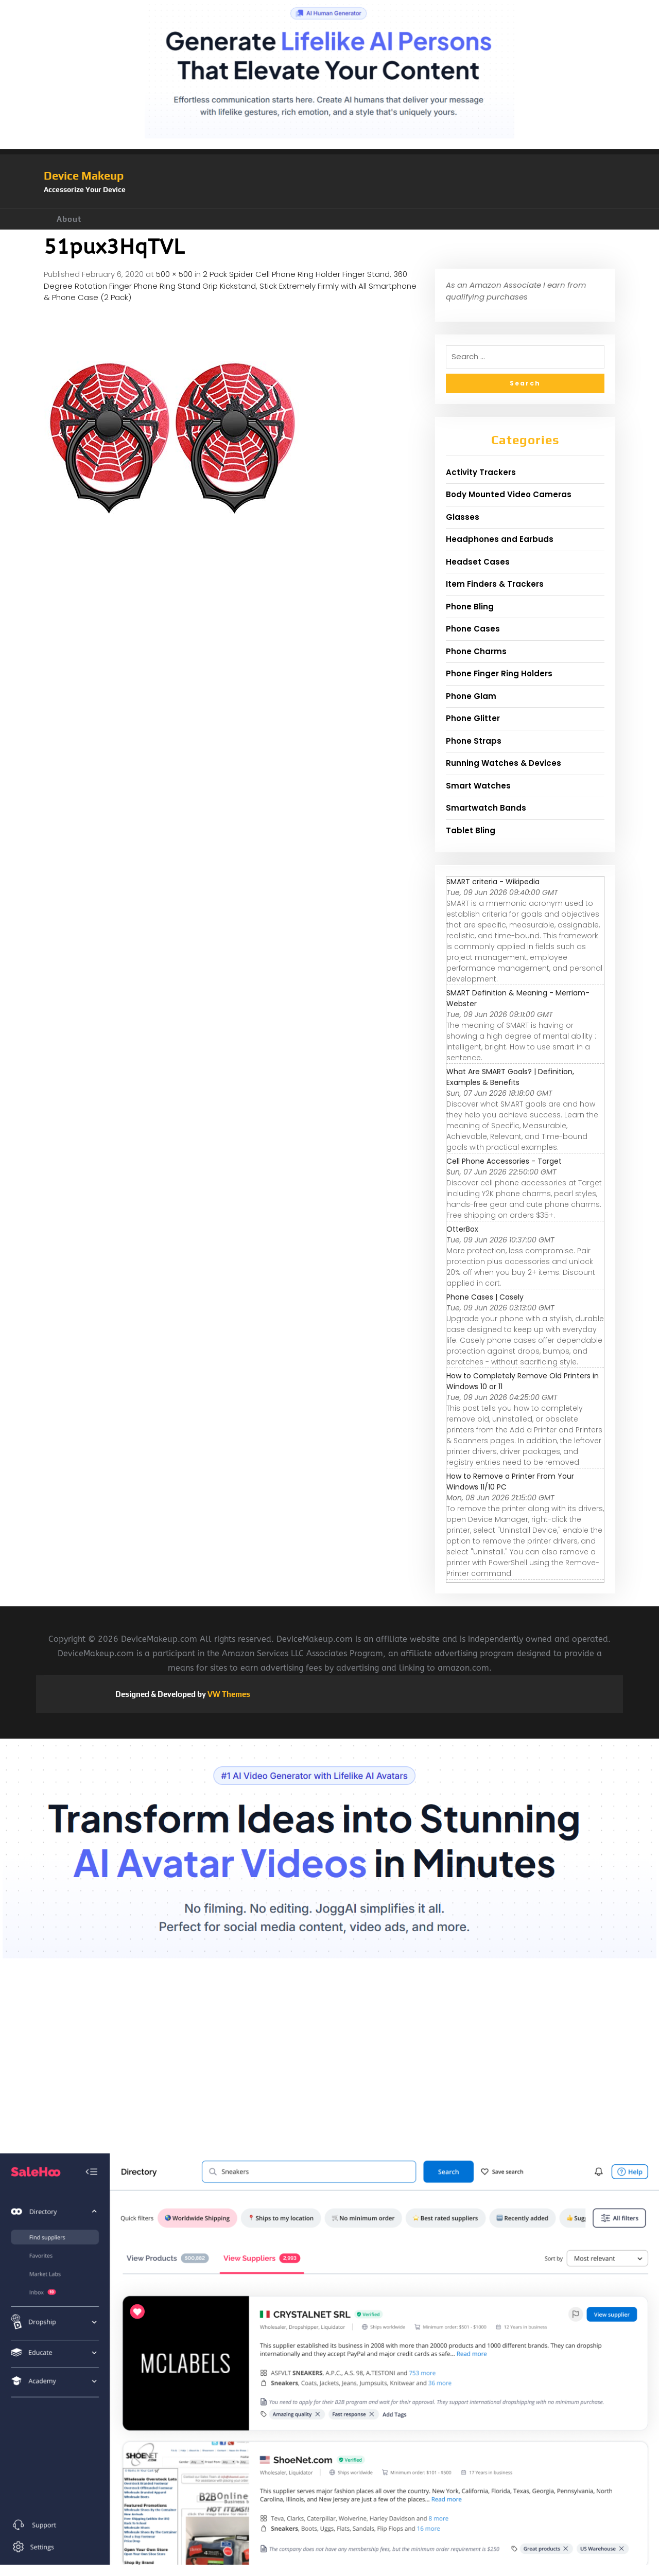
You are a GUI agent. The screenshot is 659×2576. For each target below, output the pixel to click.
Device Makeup (84, 175)
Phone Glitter (473, 718)
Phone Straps (473, 740)
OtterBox (462, 1229)
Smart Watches (478, 785)
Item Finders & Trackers (495, 584)
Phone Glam (471, 696)
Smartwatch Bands (486, 807)
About (69, 219)
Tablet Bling (470, 830)
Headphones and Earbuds (499, 539)
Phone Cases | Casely (485, 1297)
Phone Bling (470, 606)
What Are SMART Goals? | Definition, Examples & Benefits (510, 1077)
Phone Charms (476, 651)
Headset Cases (478, 561)
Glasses (462, 517)
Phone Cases (473, 628)
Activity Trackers (481, 472)
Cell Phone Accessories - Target (504, 1161)
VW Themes (228, 1694)
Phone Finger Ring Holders (499, 673)
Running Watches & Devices (503, 763)
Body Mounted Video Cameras (508, 494)
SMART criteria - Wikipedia (493, 882)
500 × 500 (174, 274)
